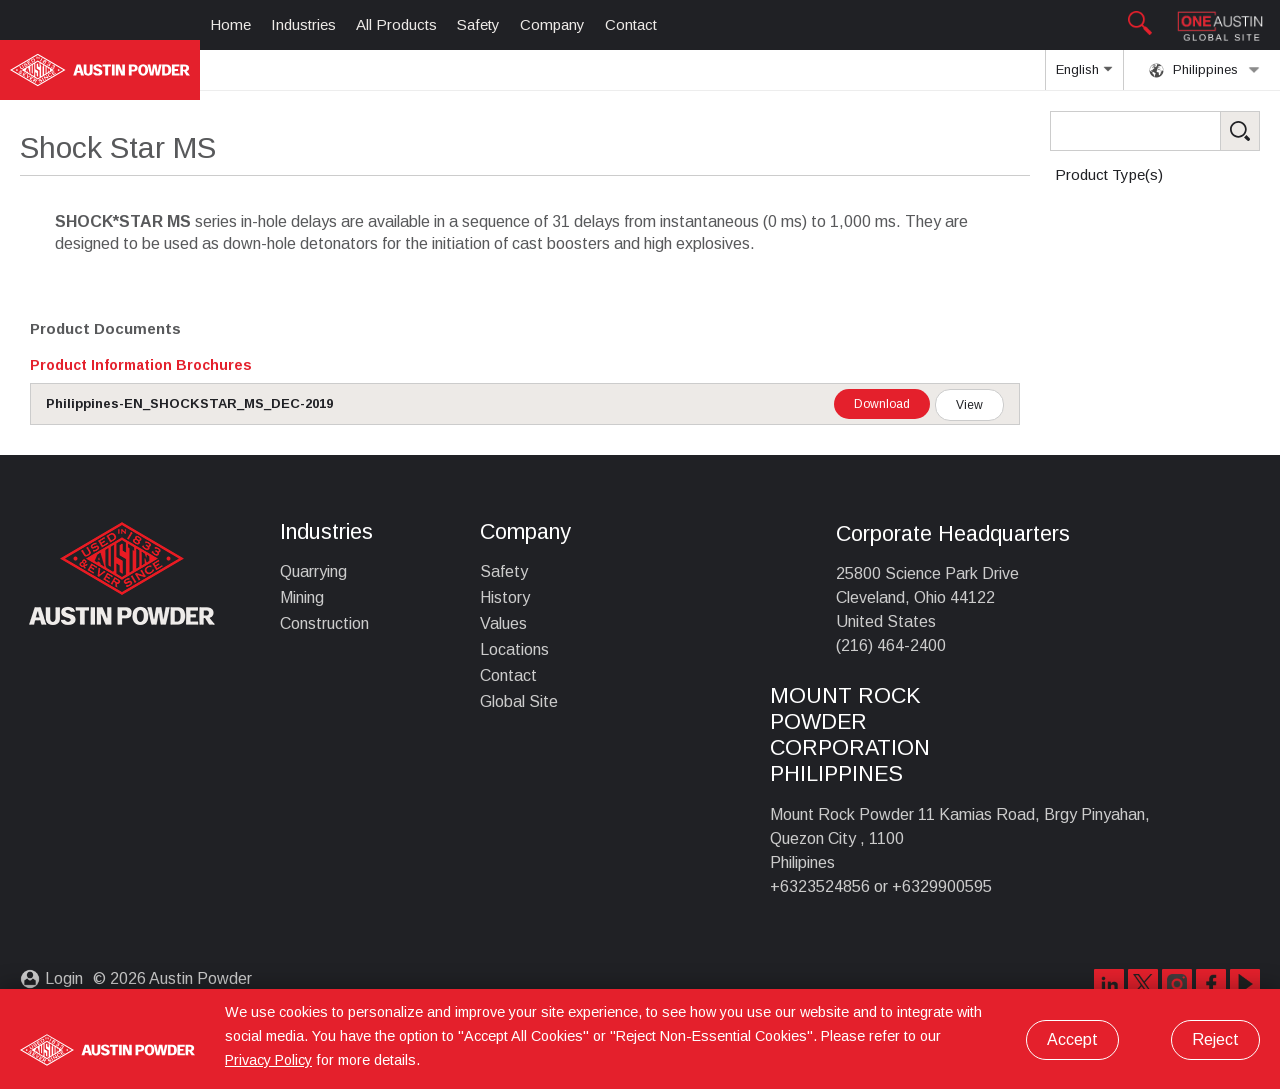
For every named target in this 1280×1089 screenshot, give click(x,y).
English (1084, 76)
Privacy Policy (268, 1060)
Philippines (1204, 70)
